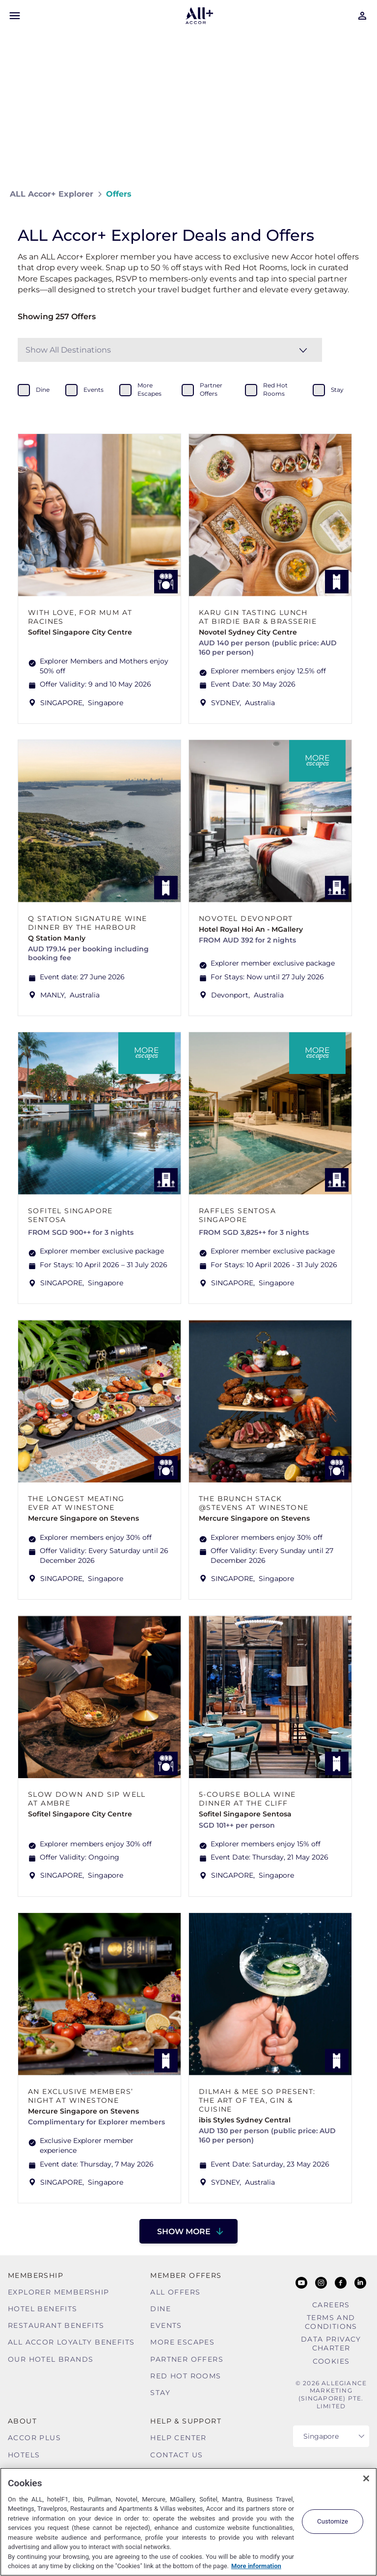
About (22, 2421)
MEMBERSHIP (35, 2275)
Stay (160, 2392)
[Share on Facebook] (357, 194)
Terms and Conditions (331, 2322)
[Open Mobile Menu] (15, 16)
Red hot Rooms (185, 2376)
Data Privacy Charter (331, 2343)
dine (43, 389)
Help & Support (185, 2421)
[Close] (366, 2478)
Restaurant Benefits (56, 2325)
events (93, 389)
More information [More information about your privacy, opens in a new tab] (256, 2566)
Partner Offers (186, 2359)
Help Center (178, 2437)
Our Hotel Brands (50, 2359)
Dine (160, 2308)
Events (166, 2325)
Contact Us (176, 2454)
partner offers (211, 389)
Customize (332, 2521)
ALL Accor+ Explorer (51, 194)
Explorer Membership (58, 2292)
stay (337, 389)
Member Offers (185, 2275)
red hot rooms (275, 389)
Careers (331, 2304)
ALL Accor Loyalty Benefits (71, 2342)
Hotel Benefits (43, 2308)
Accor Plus (34, 2437)
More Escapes (182, 2342)
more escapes (149, 389)
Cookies (331, 2361)
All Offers (175, 2292)
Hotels (24, 2454)
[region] (188, 2522)
